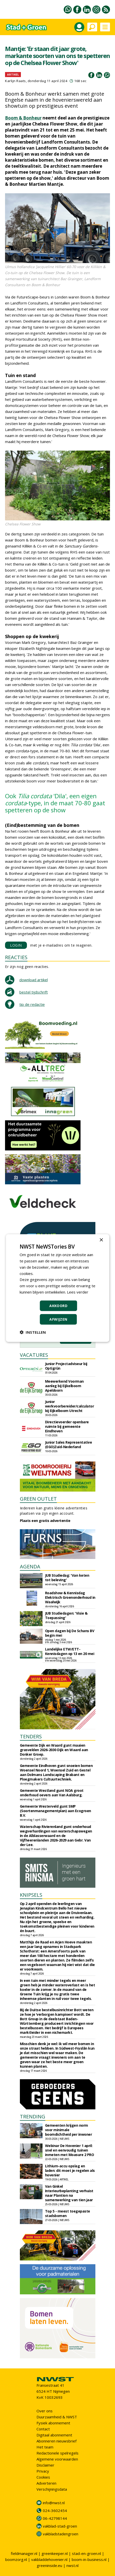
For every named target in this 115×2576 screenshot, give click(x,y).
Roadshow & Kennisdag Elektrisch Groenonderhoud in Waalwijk (70, 1597)
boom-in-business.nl (89, 2559)
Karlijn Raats (15, 81)
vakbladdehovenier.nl (49, 2559)
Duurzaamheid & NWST (56, 2416)
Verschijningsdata (51, 2489)
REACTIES (16, 957)
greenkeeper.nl (55, 2553)
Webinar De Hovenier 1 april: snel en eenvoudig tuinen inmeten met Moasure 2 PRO (69, 2150)
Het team (44, 2446)
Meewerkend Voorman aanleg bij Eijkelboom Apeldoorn (64, 1386)
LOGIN (16, 945)
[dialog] (57, 1288)
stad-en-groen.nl (86, 2553)
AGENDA (30, 1566)
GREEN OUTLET (38, 1498)
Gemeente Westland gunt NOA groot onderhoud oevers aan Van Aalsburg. (52, 1792)
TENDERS (31, 1736)
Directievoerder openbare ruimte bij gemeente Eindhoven (67, 1426)
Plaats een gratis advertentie (45, 1520)
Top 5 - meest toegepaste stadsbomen (67, 2213)
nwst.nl (72, 2565)
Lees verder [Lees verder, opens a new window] (77, 1292)
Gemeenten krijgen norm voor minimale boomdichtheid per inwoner (68, 2130)
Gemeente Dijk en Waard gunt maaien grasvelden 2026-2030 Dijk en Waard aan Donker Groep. (54, 1750)
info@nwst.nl (54, 2502)
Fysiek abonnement (53, 2422)
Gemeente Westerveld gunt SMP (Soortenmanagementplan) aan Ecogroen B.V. (55, 1811)
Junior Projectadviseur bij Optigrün (66, 1366)
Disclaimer (45, 2465)
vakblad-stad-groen (60, 2526)
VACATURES (34, 1355)
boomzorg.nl (16, 2559)
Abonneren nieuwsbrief (56, 2440)
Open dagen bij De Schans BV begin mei (69, 1633)
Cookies (43, 2477)
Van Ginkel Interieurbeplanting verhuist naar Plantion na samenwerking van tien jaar (69, 2193)
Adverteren (46, 2483)
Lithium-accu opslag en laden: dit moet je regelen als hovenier (70, 2170)
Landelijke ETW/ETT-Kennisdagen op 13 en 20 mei (69, 1651)
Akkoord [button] (58, 1305)
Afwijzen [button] (58, 1319)
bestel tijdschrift (33, 992)
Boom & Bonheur (23, 118)
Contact (43, 2428)
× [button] (101, 1240)
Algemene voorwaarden (57, 2459)
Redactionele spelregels (57, 2453)
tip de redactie (32, 1004)
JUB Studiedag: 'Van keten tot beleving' (67, 1577)
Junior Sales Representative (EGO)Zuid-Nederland (68, 1444)
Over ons (44, 2410)
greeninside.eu (49, 2565)
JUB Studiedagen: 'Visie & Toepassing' (66, 1615)
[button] (33, 1332)
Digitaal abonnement (54, 2434)
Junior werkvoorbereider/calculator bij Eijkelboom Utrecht (69, 1406)
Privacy (42, 2471)
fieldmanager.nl (24, 2553)
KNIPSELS (31, 1894)
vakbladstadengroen (60, 2533)
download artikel (33, 979)
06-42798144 (55, 2518)
